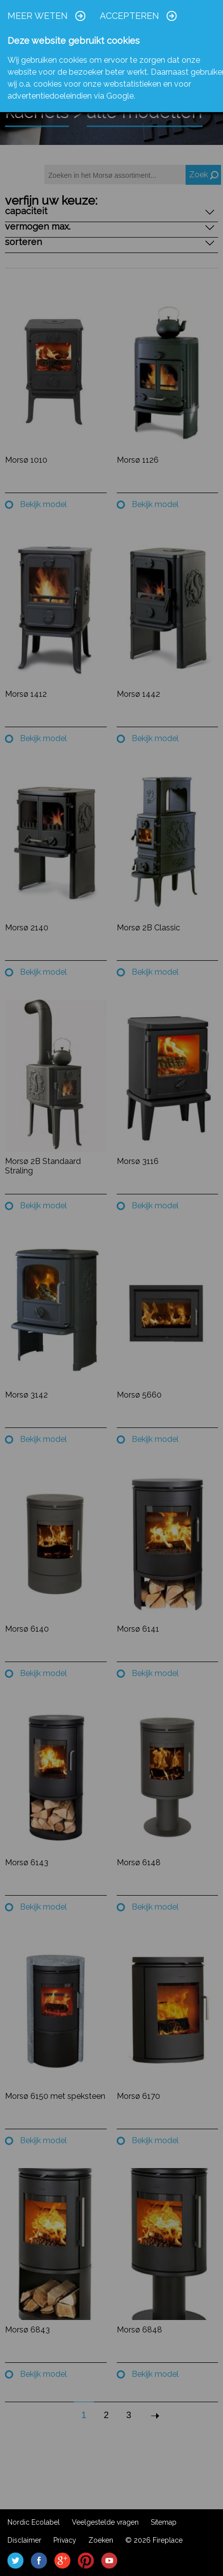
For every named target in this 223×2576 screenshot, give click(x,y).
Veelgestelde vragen (105, 2522)
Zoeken (100, 2540)
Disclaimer (24, 2540)
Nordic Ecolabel (33, 2522)
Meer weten (37, 15)
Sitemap (164, 2522)
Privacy (64, 2540)
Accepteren (129, 15)
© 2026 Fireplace (154, 2540)
